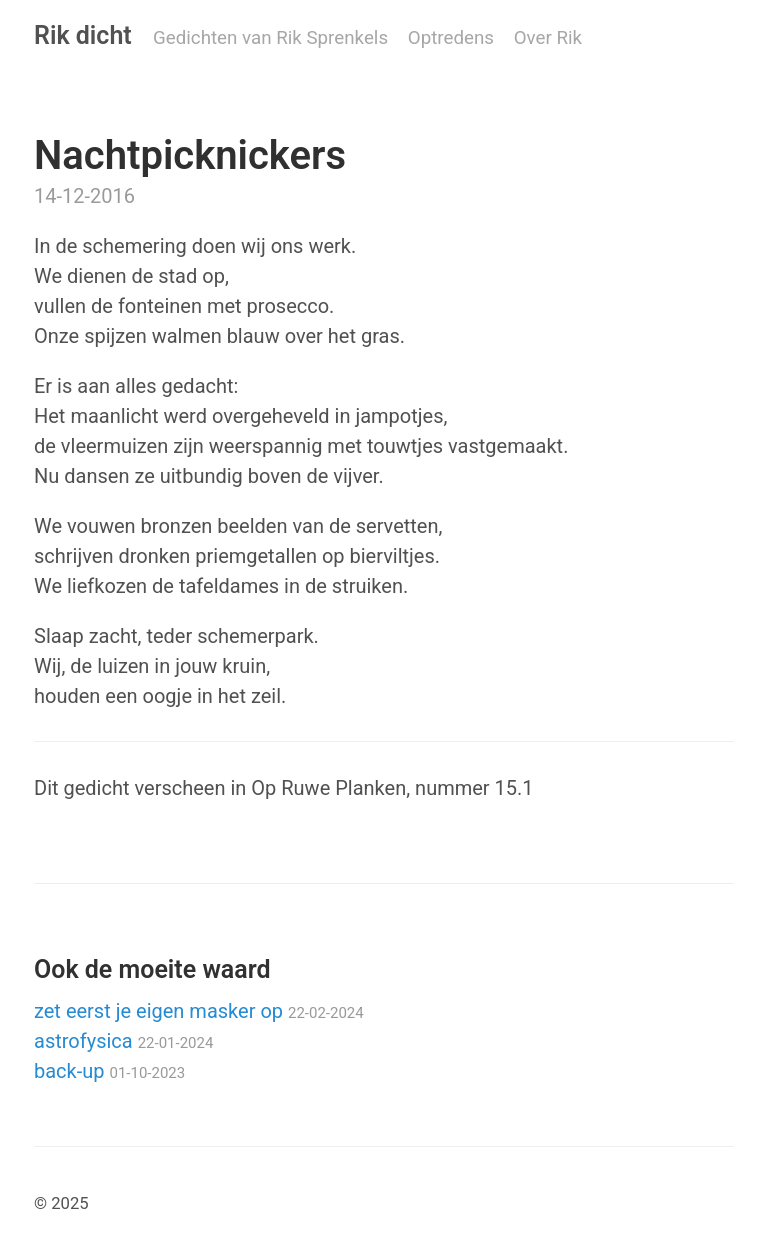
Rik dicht (83, 35)
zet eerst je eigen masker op (199, 1011)
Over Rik (548, 38)
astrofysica (123, 1041)
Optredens (451, 38)
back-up (109, 1071)
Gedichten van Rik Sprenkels (270, 38)
